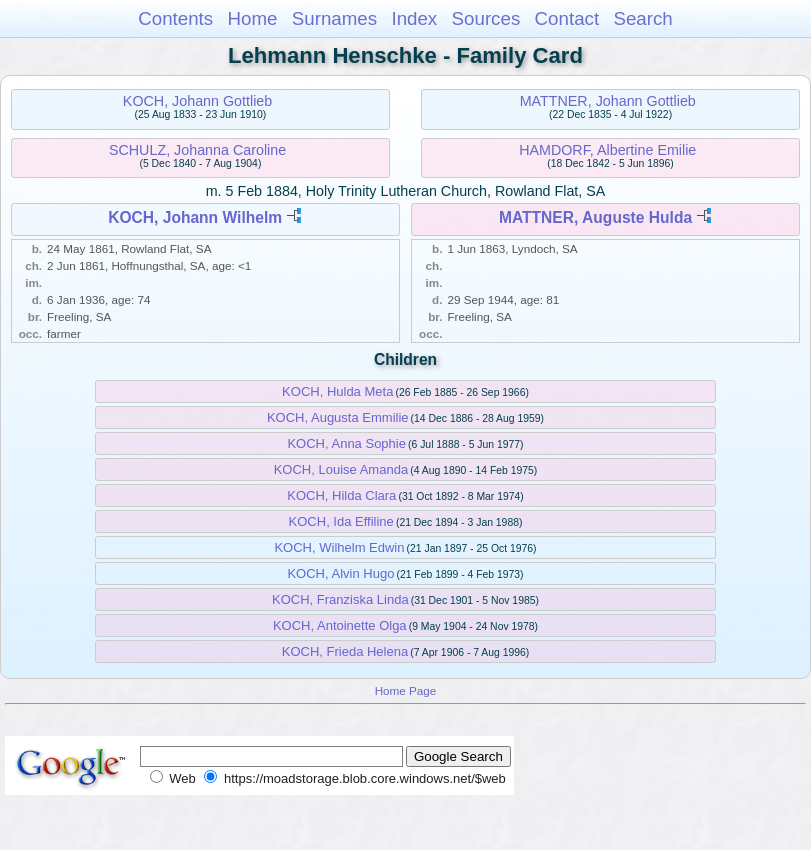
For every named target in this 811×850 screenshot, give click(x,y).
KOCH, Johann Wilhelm (195, 217)
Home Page (406, 690)
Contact (567, 18)
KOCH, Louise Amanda (341, 469)
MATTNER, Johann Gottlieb (608, 101)
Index (414, 18)
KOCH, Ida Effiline (341, 521)
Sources (486, 18)
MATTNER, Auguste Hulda (595, 217)
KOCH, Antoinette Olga (340, 625)
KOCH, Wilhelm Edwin (339, 547)
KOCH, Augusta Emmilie (338, 417)
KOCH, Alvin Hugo (340, 573)
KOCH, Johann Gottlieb (197, 101)
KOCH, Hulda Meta (337, 391)
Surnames (334, 18)
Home (252, 18)
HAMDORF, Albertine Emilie (607, 150)
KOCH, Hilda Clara (341, 495)
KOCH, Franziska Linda (340, 599)
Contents (175, 18)
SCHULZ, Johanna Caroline (197, 150)
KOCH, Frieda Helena (345, 651)
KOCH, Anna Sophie (346, 443)
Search (642, 18)
